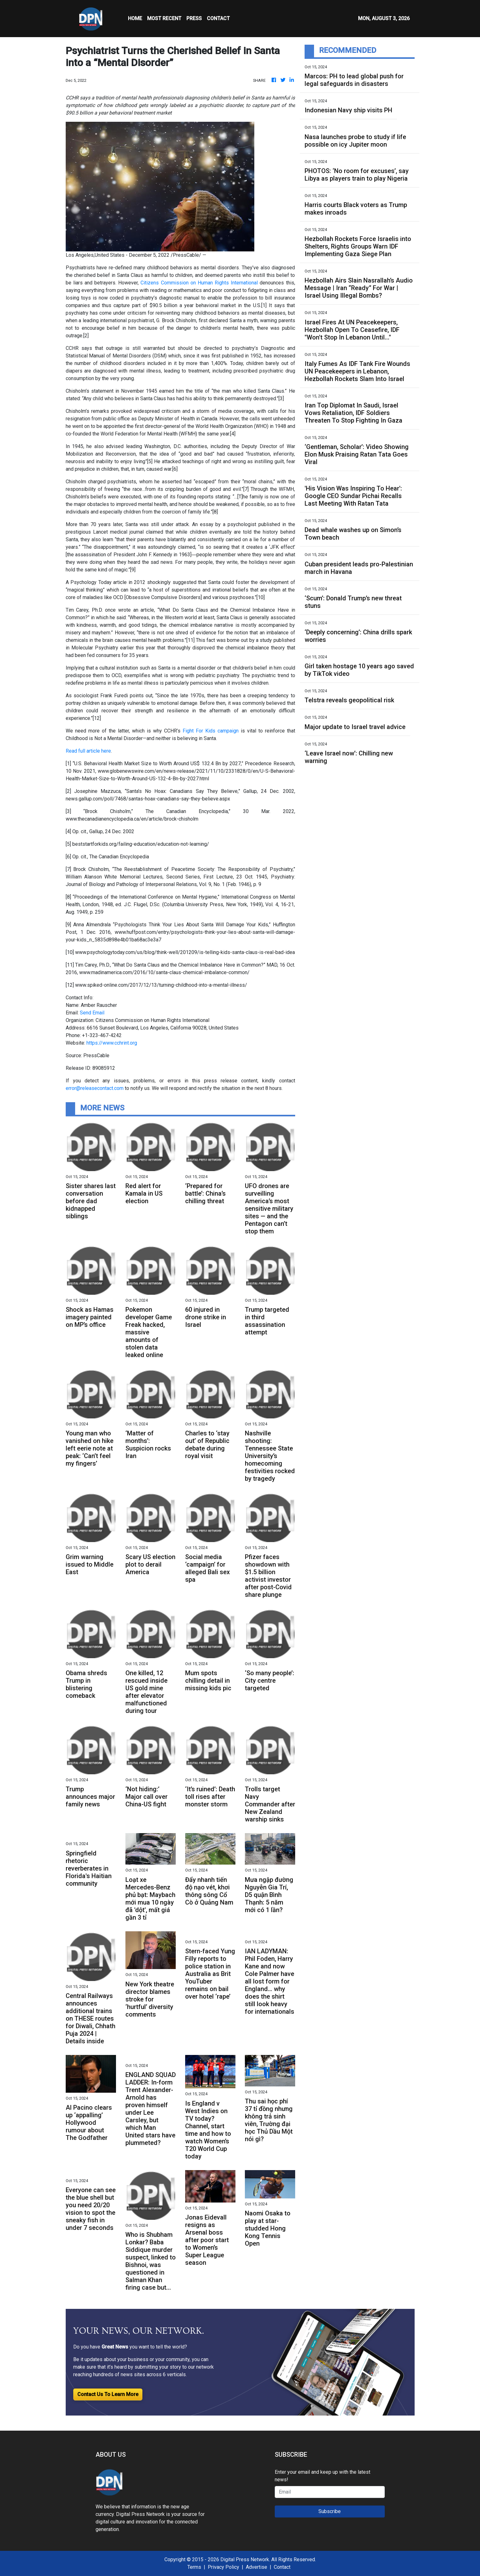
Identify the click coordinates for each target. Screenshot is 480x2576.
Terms (194, 2567)
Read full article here (88, 751)
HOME (135, 18)
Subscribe (329, 2511)
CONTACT (218, 18)
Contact (282, 2567)
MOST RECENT (164, 18)
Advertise (256, 2567)
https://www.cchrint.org (111, 1043)
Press (194, 18)
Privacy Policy (223, 2567)
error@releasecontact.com (95, 1088)
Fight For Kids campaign (211, 731)
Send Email (92, 1013)
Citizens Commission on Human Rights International (199, 283)
